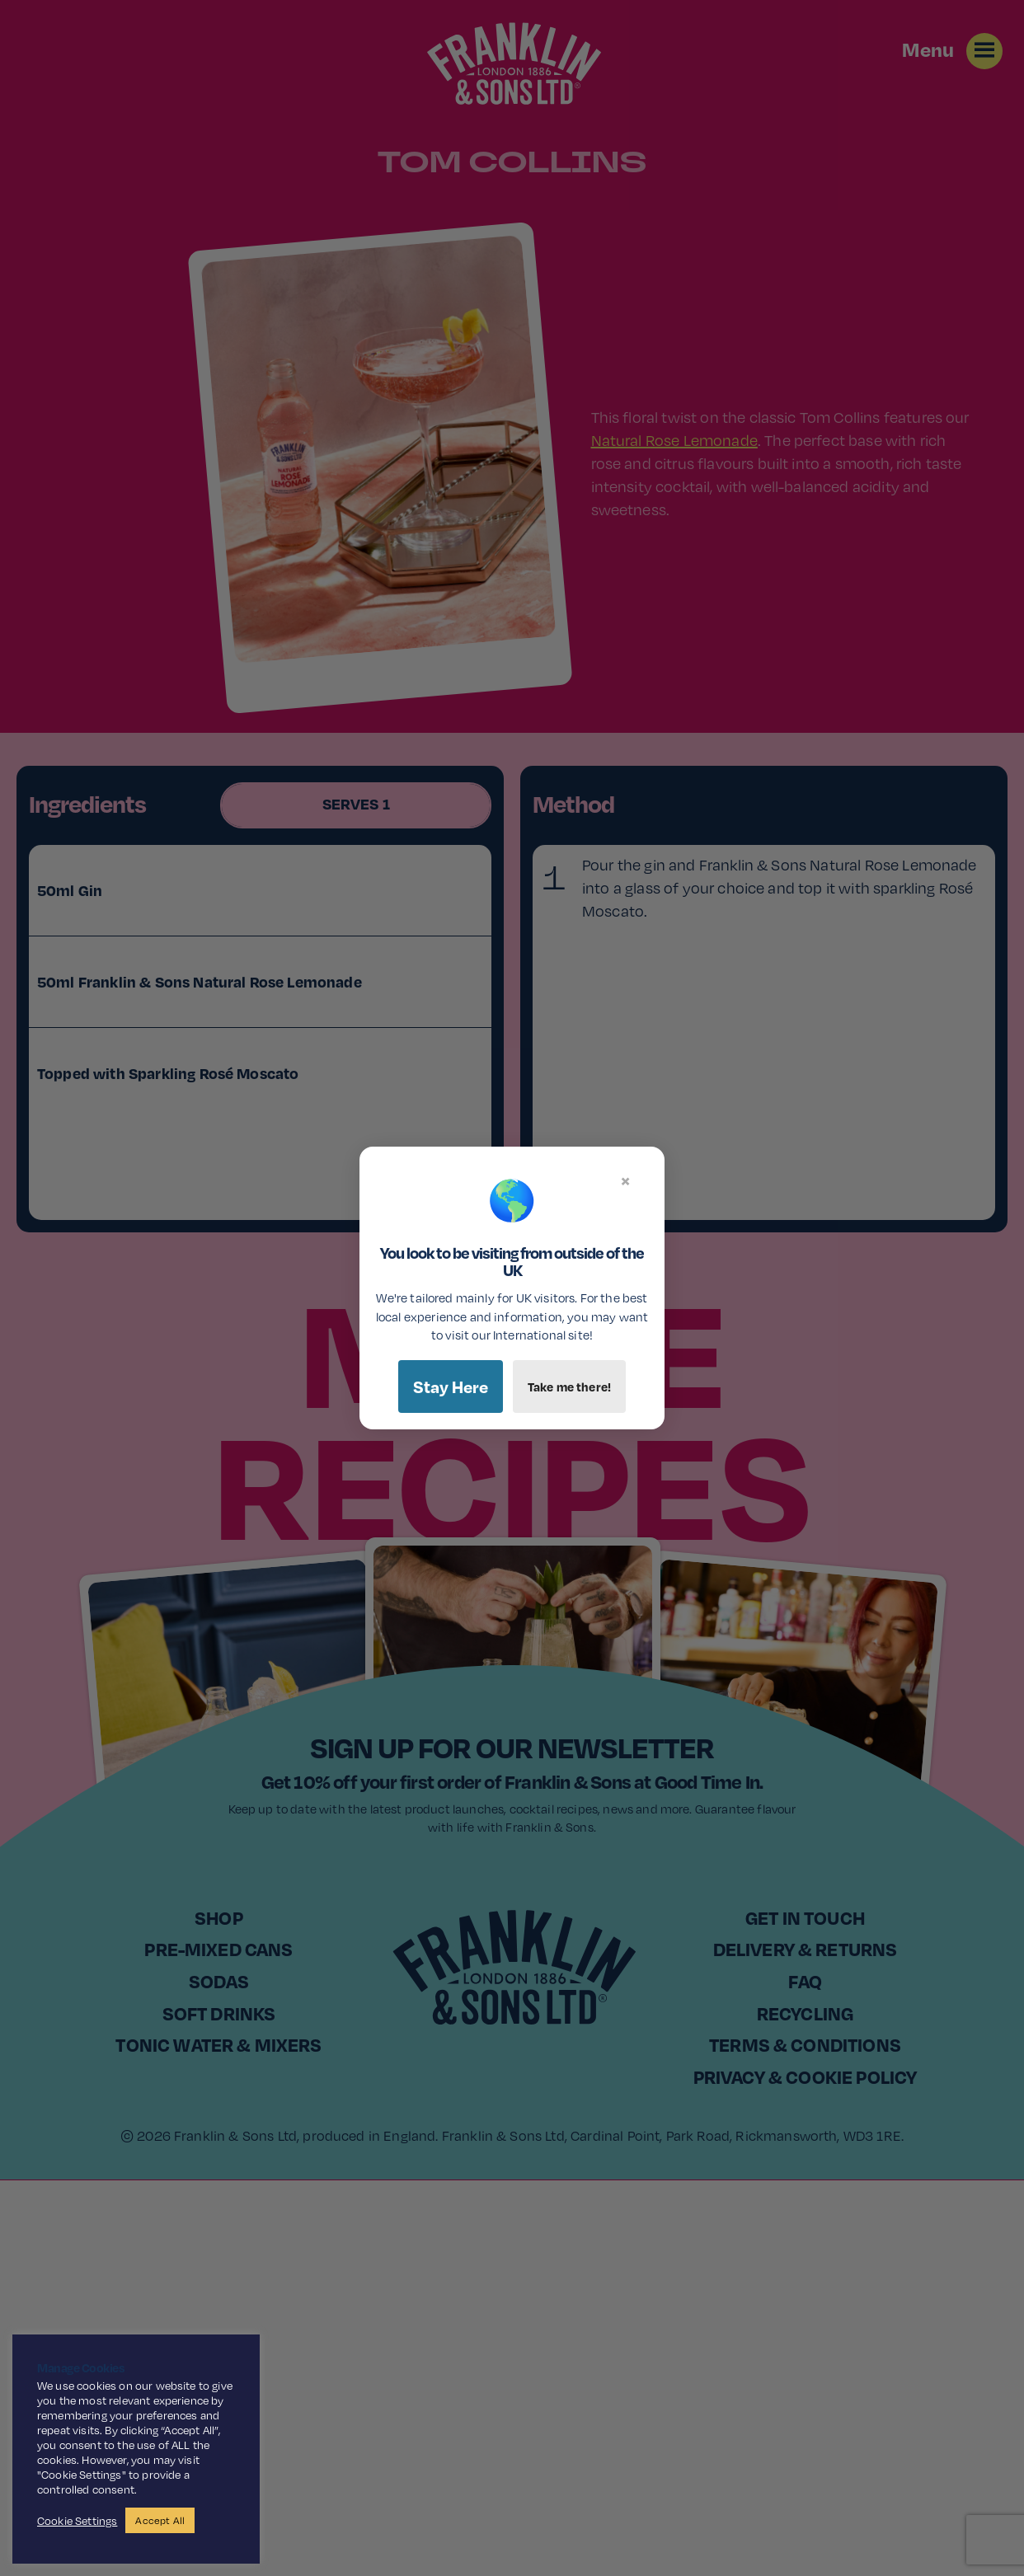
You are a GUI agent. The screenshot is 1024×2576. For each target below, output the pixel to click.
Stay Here (450, 1386)
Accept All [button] (160, 2520)
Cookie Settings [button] (77, 2520)
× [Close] (625, 1180)
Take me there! (569, 1386)
